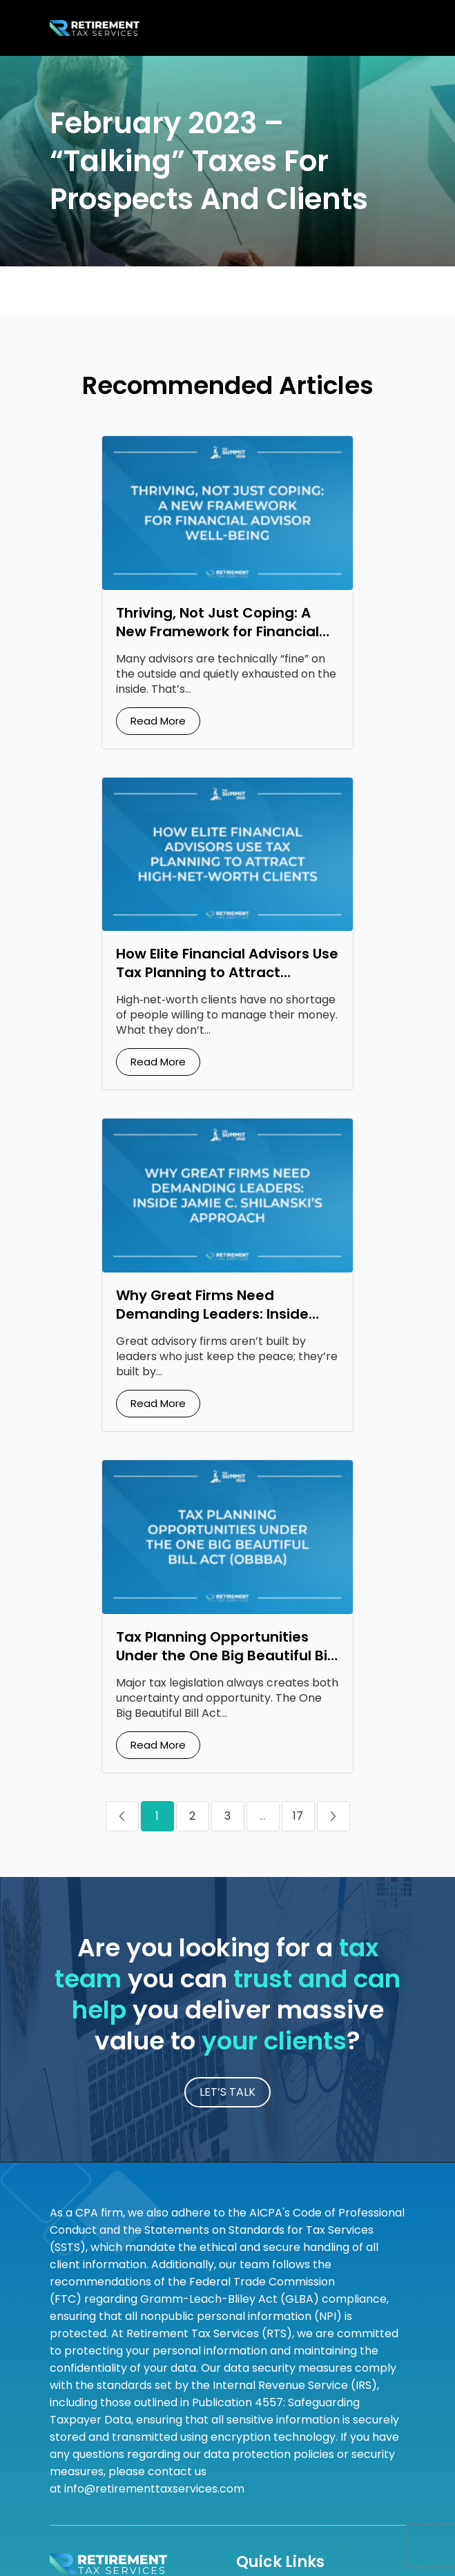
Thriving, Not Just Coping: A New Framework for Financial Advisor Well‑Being (217, 631)
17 (298, 1816)
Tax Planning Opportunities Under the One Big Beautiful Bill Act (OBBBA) (225, 1655)
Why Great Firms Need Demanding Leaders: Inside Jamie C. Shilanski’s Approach (222, 1314)
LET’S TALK (227, 2092)
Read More (158, 721)
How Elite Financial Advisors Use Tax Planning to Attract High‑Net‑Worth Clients (227, 972)
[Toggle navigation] (390, 28)
